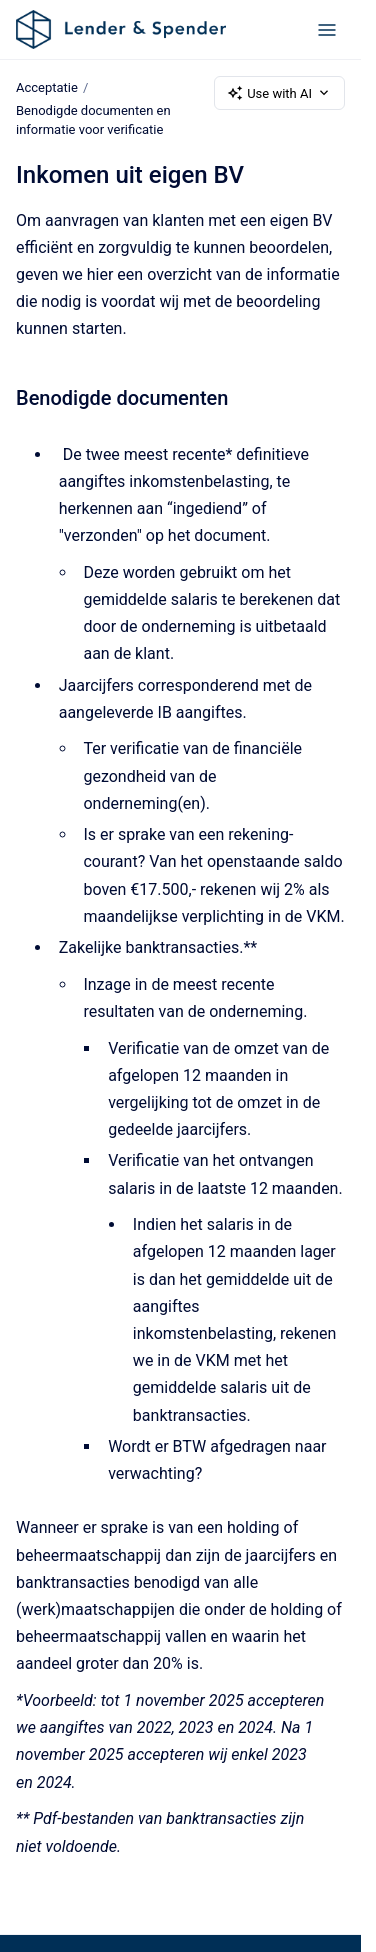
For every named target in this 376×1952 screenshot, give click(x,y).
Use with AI (279, 93)
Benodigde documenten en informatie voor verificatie (93, 120)
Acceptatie (47, 87)
